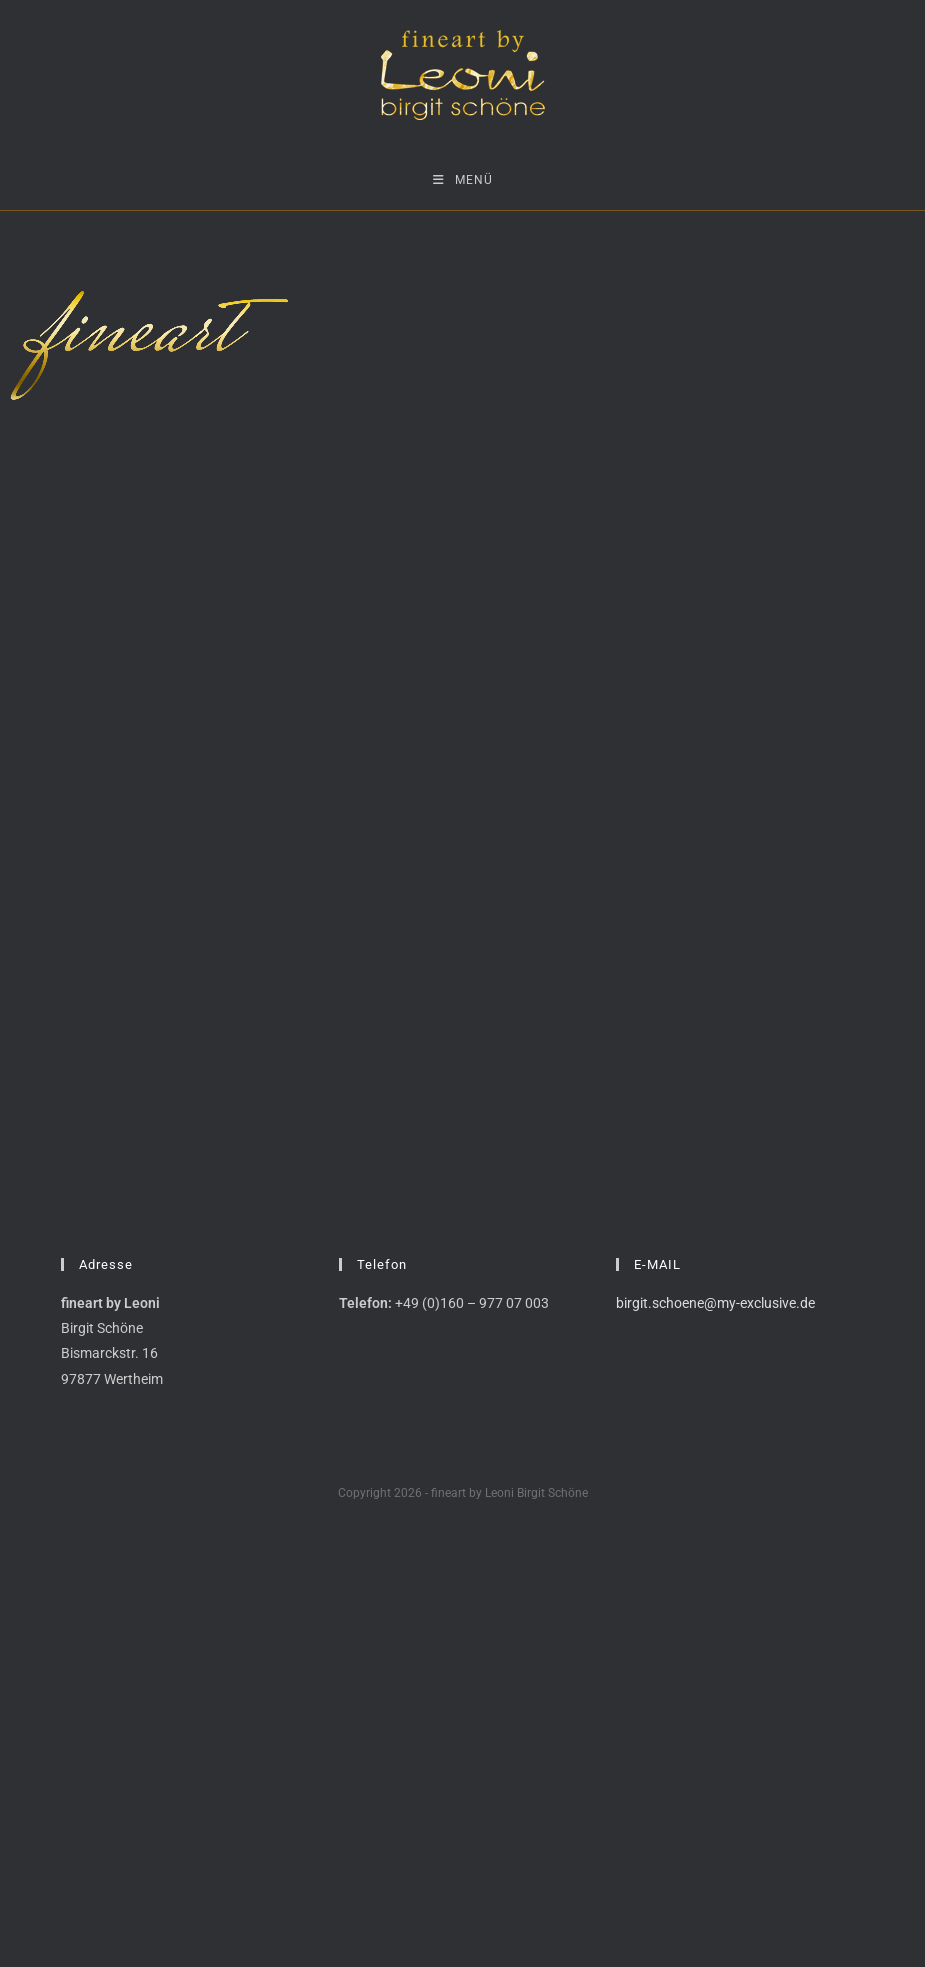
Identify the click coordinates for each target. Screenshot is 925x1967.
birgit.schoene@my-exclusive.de (715, 1303)
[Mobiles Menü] (463, 180)
